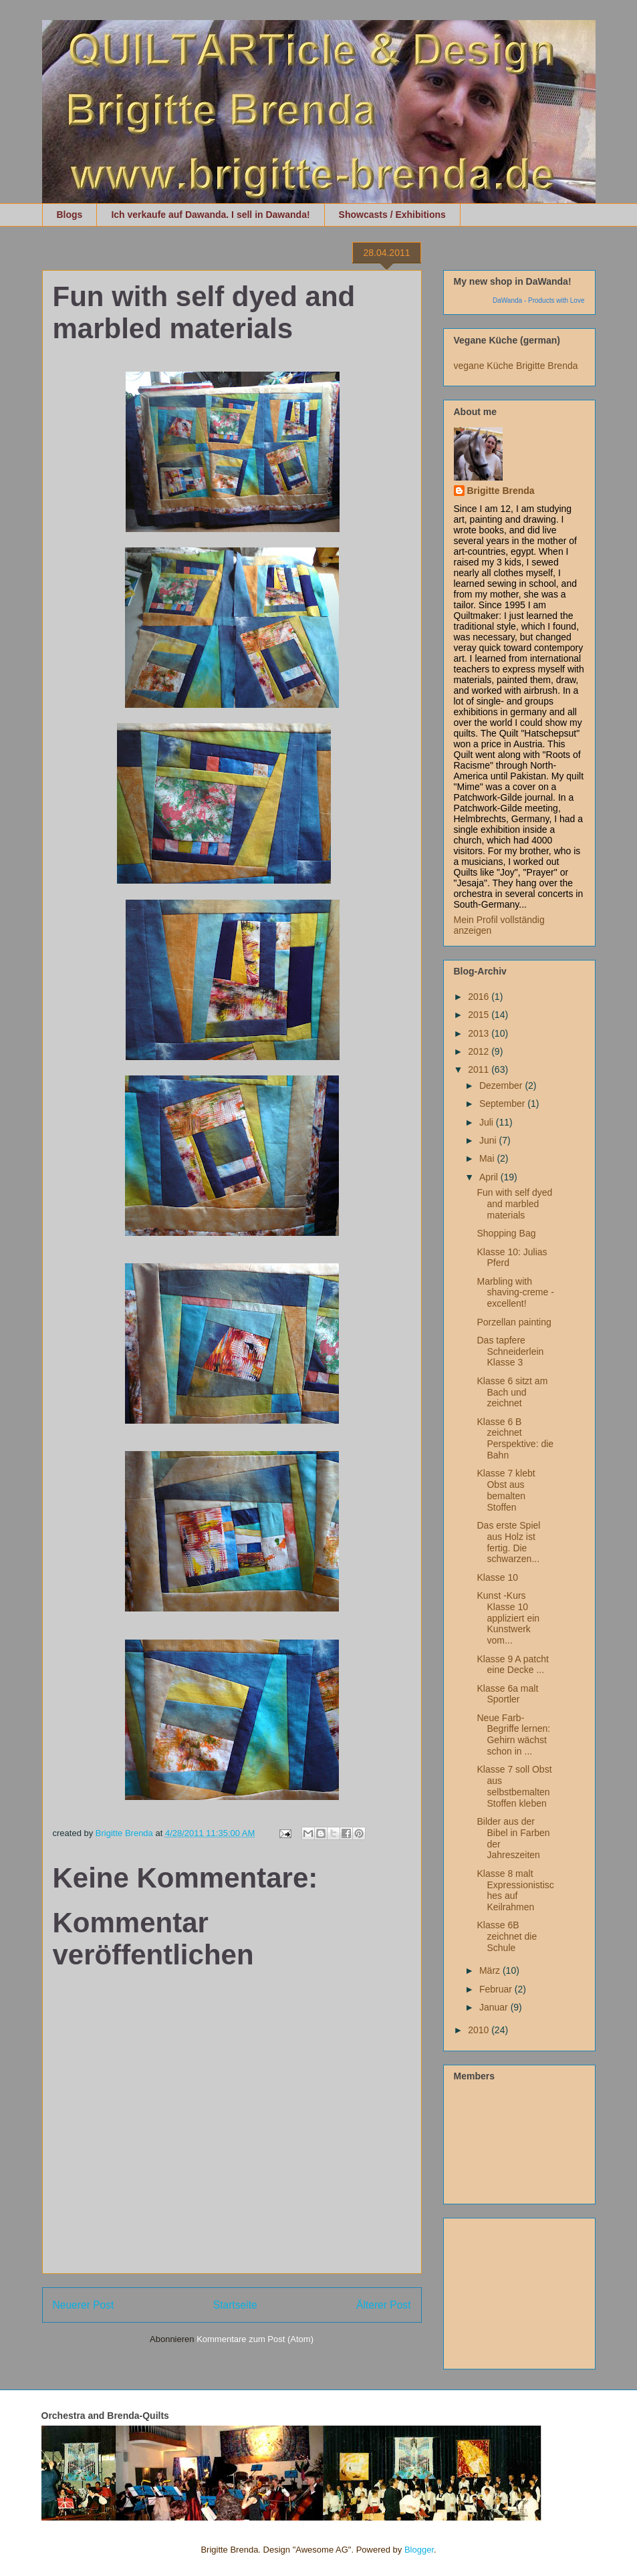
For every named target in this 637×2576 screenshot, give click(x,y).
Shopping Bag (506, 1233)
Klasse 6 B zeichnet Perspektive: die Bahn (515, 1438)
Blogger (419, 2550)
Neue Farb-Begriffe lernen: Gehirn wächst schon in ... (513, 1734)
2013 (479, 1033)
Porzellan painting (514, 1322)
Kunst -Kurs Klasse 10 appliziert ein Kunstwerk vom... (508, 1618)
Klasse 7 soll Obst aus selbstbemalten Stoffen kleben (514, 1786)
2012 (479, 1051)
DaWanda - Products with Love (538, 300)
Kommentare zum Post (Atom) (255, 2339)
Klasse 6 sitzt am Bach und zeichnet (512, 1392)
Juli (487, 1122)
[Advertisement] (521, 2290)
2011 (479, 1069)
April (490, 1177)
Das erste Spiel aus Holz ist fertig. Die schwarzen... (508, 1542)
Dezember (502, 1085)
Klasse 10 (497, 1577)
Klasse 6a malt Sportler (507, 1694)
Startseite (235, 2305)
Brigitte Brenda (501, 490)
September (503, 1103)
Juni (489, 1140)
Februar (497, 1989)
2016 (479, 996)
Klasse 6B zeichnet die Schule (507, 1936)
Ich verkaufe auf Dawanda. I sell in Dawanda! (210, 214)
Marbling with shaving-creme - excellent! (515, 1292)
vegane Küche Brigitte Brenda (516, 365)
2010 (479, 2030)
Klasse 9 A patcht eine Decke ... (512, 1665)
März (491, 1970)
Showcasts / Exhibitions (392, 214)
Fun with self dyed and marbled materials (514, 1203)
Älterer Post (383, 2305)
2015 (479, 1014)
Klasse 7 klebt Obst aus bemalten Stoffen (506, 1490)
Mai (488, 1158)
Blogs (70, 214)
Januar (495, 2007)
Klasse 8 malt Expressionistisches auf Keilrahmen (515, 1890)
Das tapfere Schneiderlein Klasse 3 (510, 1351)
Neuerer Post (83, 2305)
